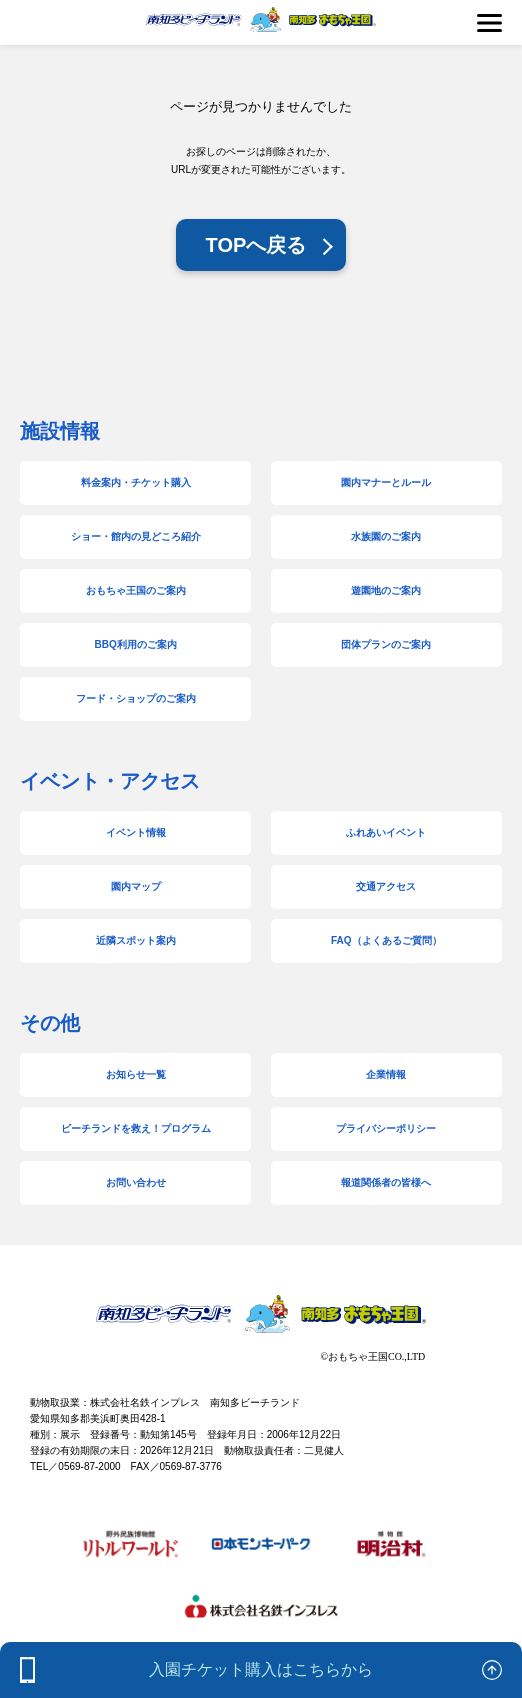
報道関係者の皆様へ (386, 1182)
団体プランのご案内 (386, 644)
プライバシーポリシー (386, 1128)
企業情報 (386, 1074)
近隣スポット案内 (136, 940)
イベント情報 (136, 832)
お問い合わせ (136, 1182)
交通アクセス (386, 886)
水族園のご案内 (386, 536)
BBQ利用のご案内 (136, 644)
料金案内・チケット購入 (136, 482)
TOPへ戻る (256, 245)
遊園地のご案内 (386, 590)
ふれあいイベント (386, 832)
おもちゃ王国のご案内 (136, 590)
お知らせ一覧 (136, 1074)
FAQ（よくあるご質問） (386, 940)
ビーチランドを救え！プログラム (136, 1128)
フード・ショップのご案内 (136, 698)
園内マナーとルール (386, 482)
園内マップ (136, 886)
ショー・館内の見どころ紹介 (136, 536)
